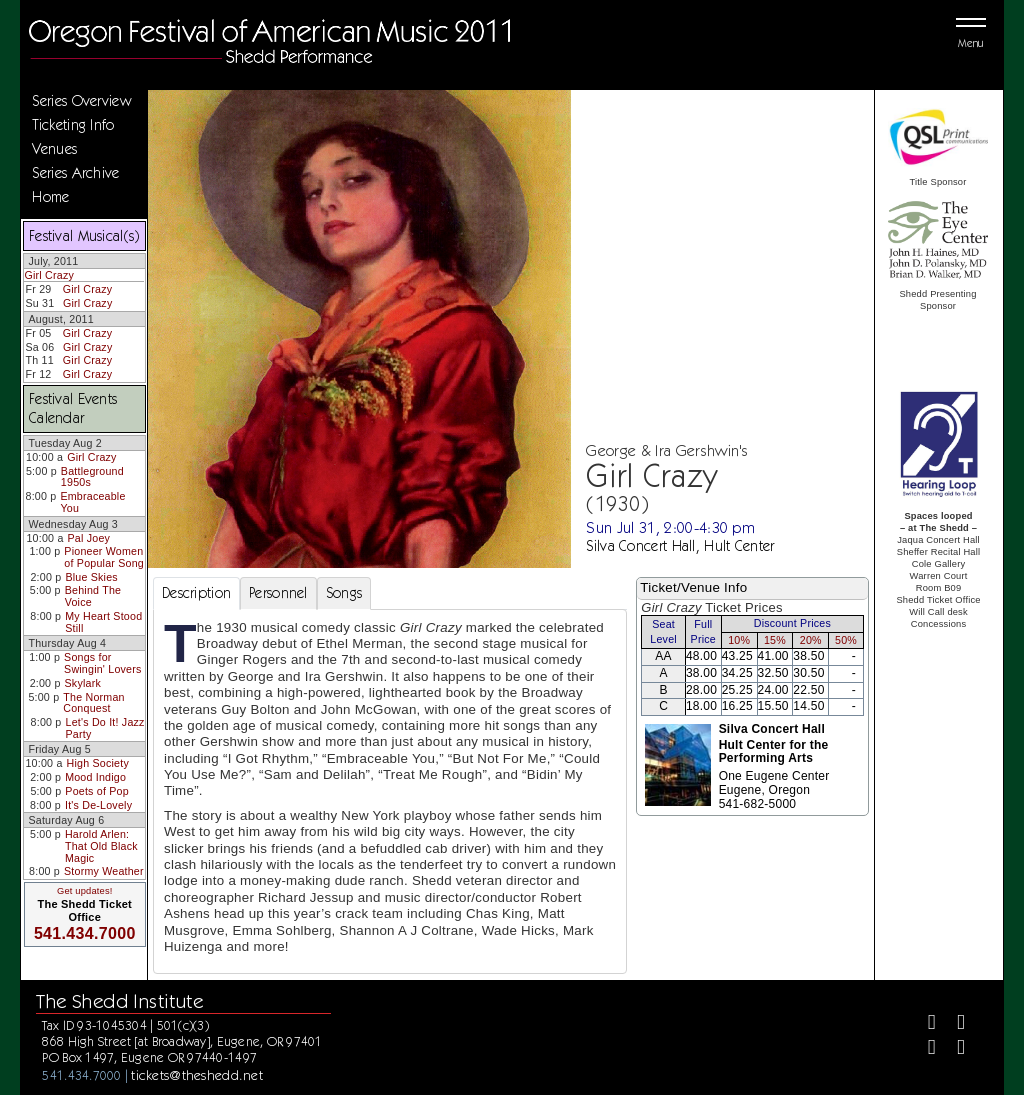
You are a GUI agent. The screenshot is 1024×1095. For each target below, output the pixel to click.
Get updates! (85, 891)
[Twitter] (952, 1024)
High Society (98, 763)
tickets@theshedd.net (197, 1075)
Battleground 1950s (92, 477)
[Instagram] (923, 1049)
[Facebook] (923, 1024)
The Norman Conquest (93, 703)
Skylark (83, 683)
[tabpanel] (390, 792)
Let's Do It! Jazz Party (105, 728)
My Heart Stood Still (103, 622)
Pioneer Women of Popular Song (104, 557)
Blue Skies (91, 577)
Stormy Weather (104, 871)
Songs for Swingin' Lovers (103, 663)
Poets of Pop (97, 791)
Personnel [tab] (278, 593)
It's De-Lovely (98, 805)
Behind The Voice (93, 596)
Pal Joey (89, 538)
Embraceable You (92, 502)
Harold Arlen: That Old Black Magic (101, 845)
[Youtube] (952, 1049)
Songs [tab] (344, 593)
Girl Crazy (49, 275)
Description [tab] (196, 593)
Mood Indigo (95, 777)
